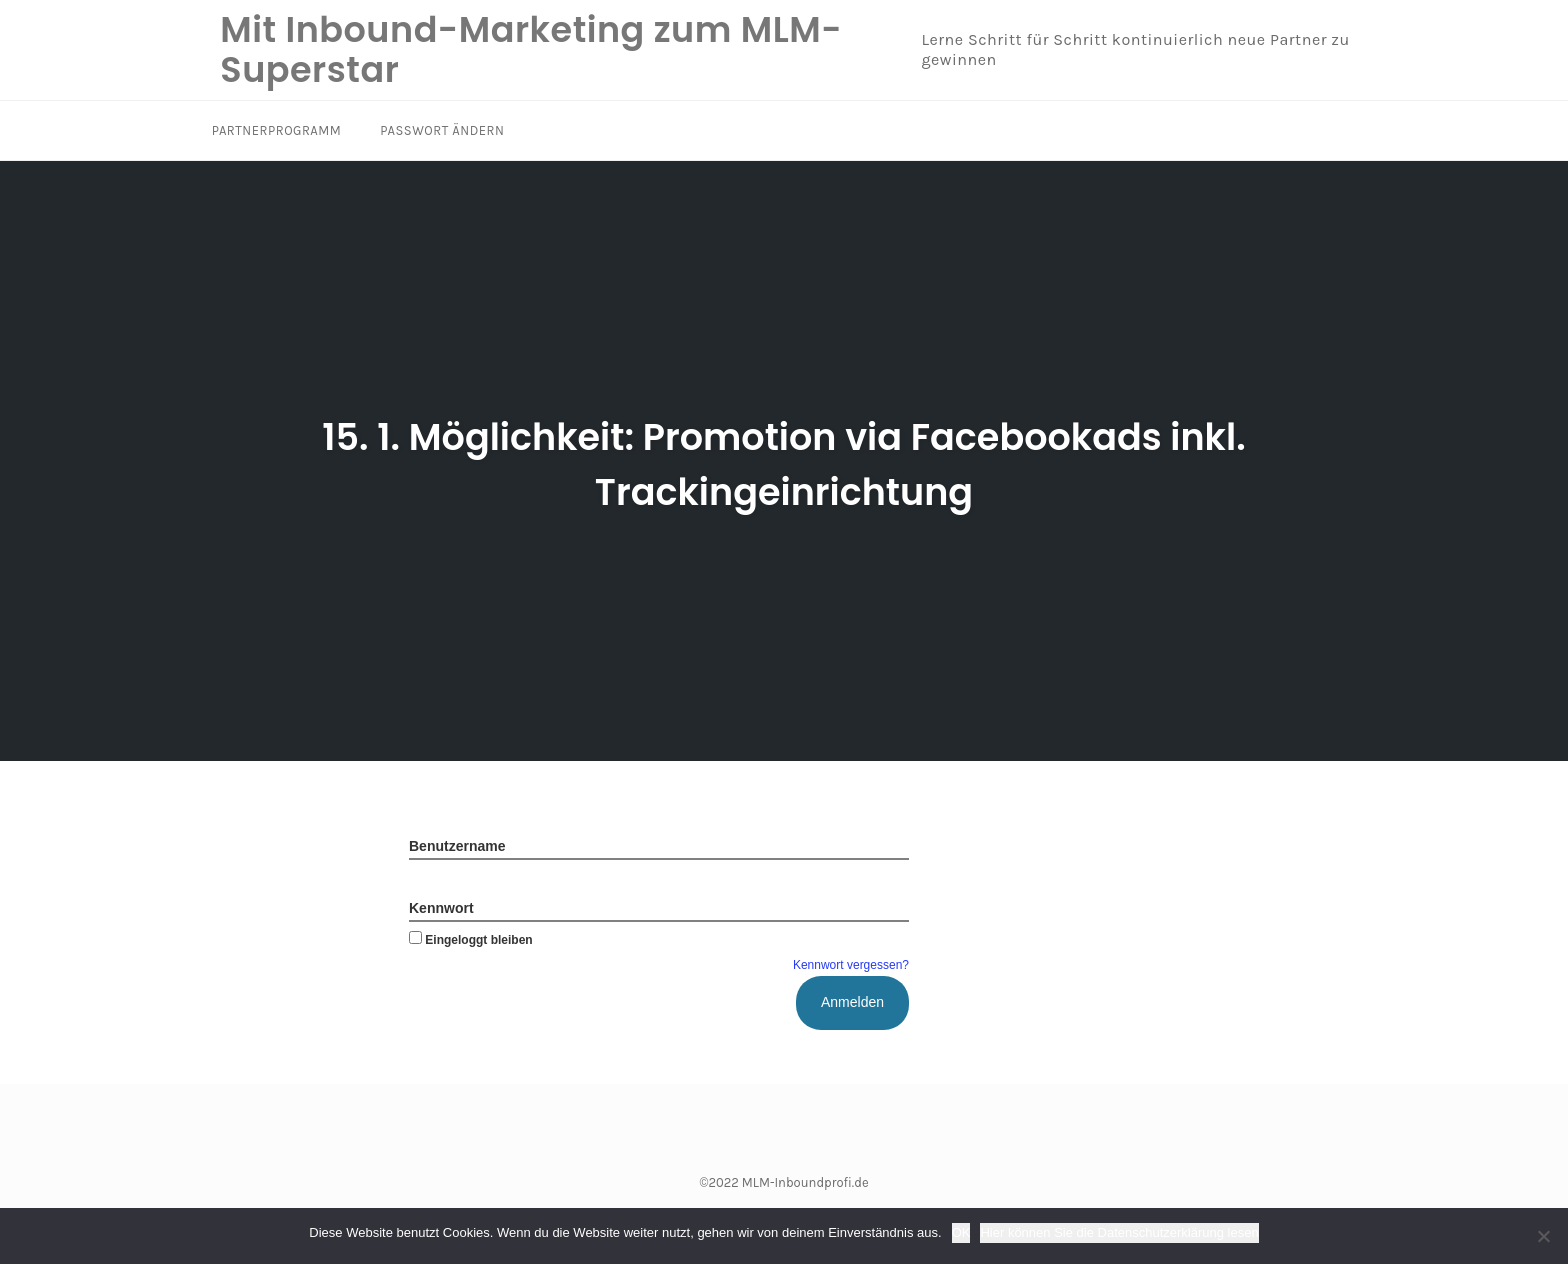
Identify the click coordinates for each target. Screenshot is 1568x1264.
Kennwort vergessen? (851, 965)
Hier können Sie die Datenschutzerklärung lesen (1119, 1232)
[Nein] (1543, 1236)
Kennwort (441, 908)
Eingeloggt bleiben (471, 940)
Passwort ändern (437, 130)
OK (961, 1232)
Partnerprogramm (275, 130)
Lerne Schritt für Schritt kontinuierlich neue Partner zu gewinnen (1119, 50)
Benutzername (457, 846)
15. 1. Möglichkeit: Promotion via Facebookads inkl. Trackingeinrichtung (784, 462)
